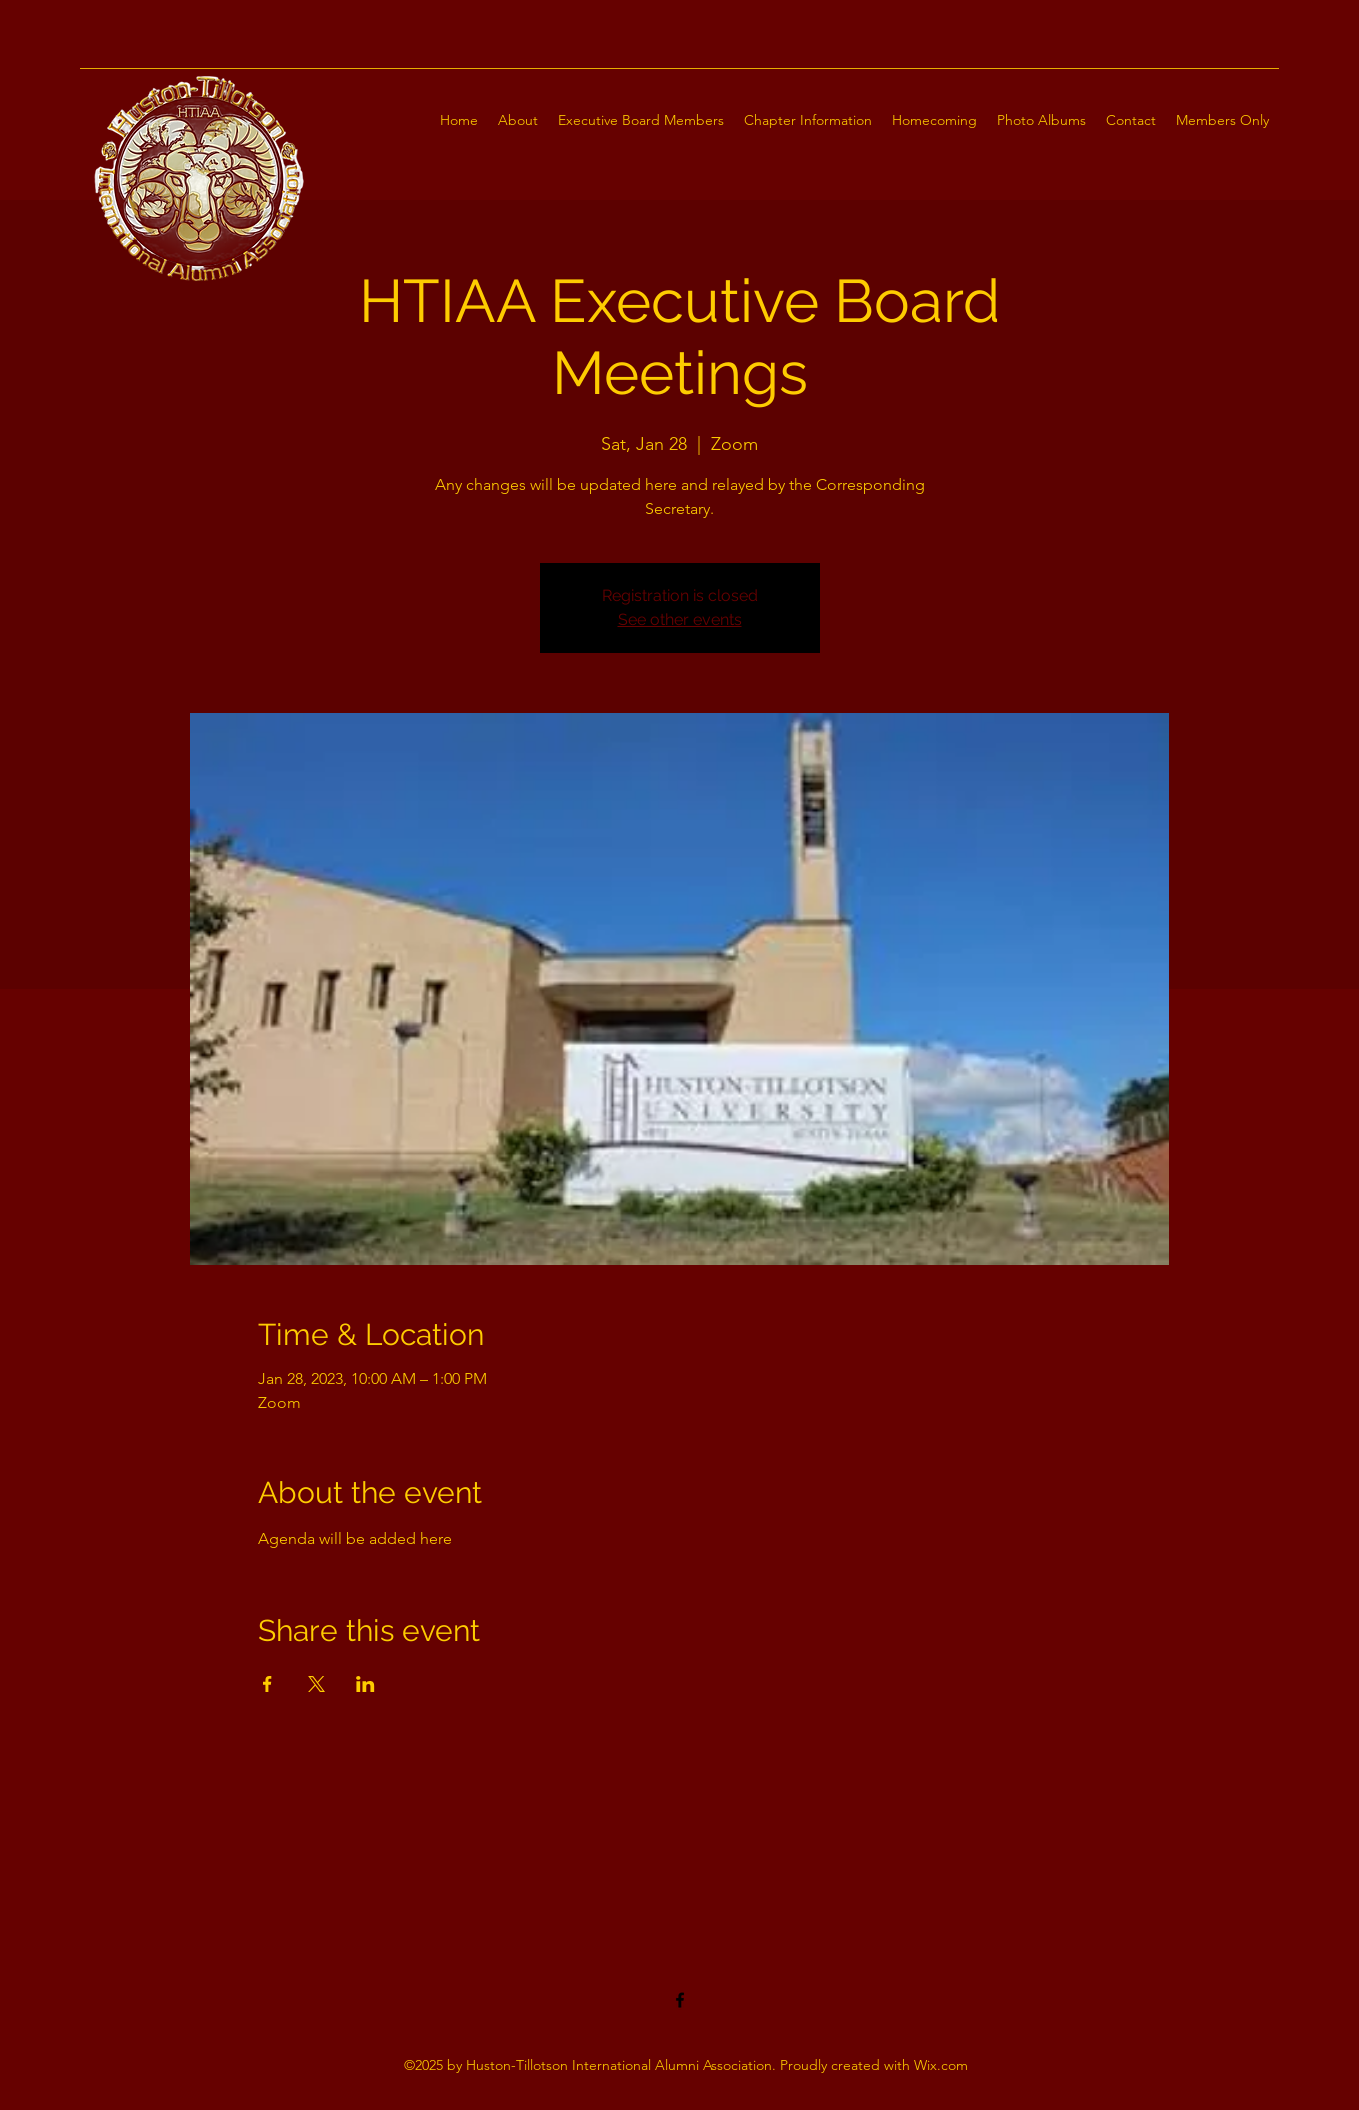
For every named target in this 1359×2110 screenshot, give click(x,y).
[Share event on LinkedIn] (365, 1684)
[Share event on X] (316, 1684)
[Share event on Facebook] (267, 1684)
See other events (680, 619)
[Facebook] (680, 2000)
